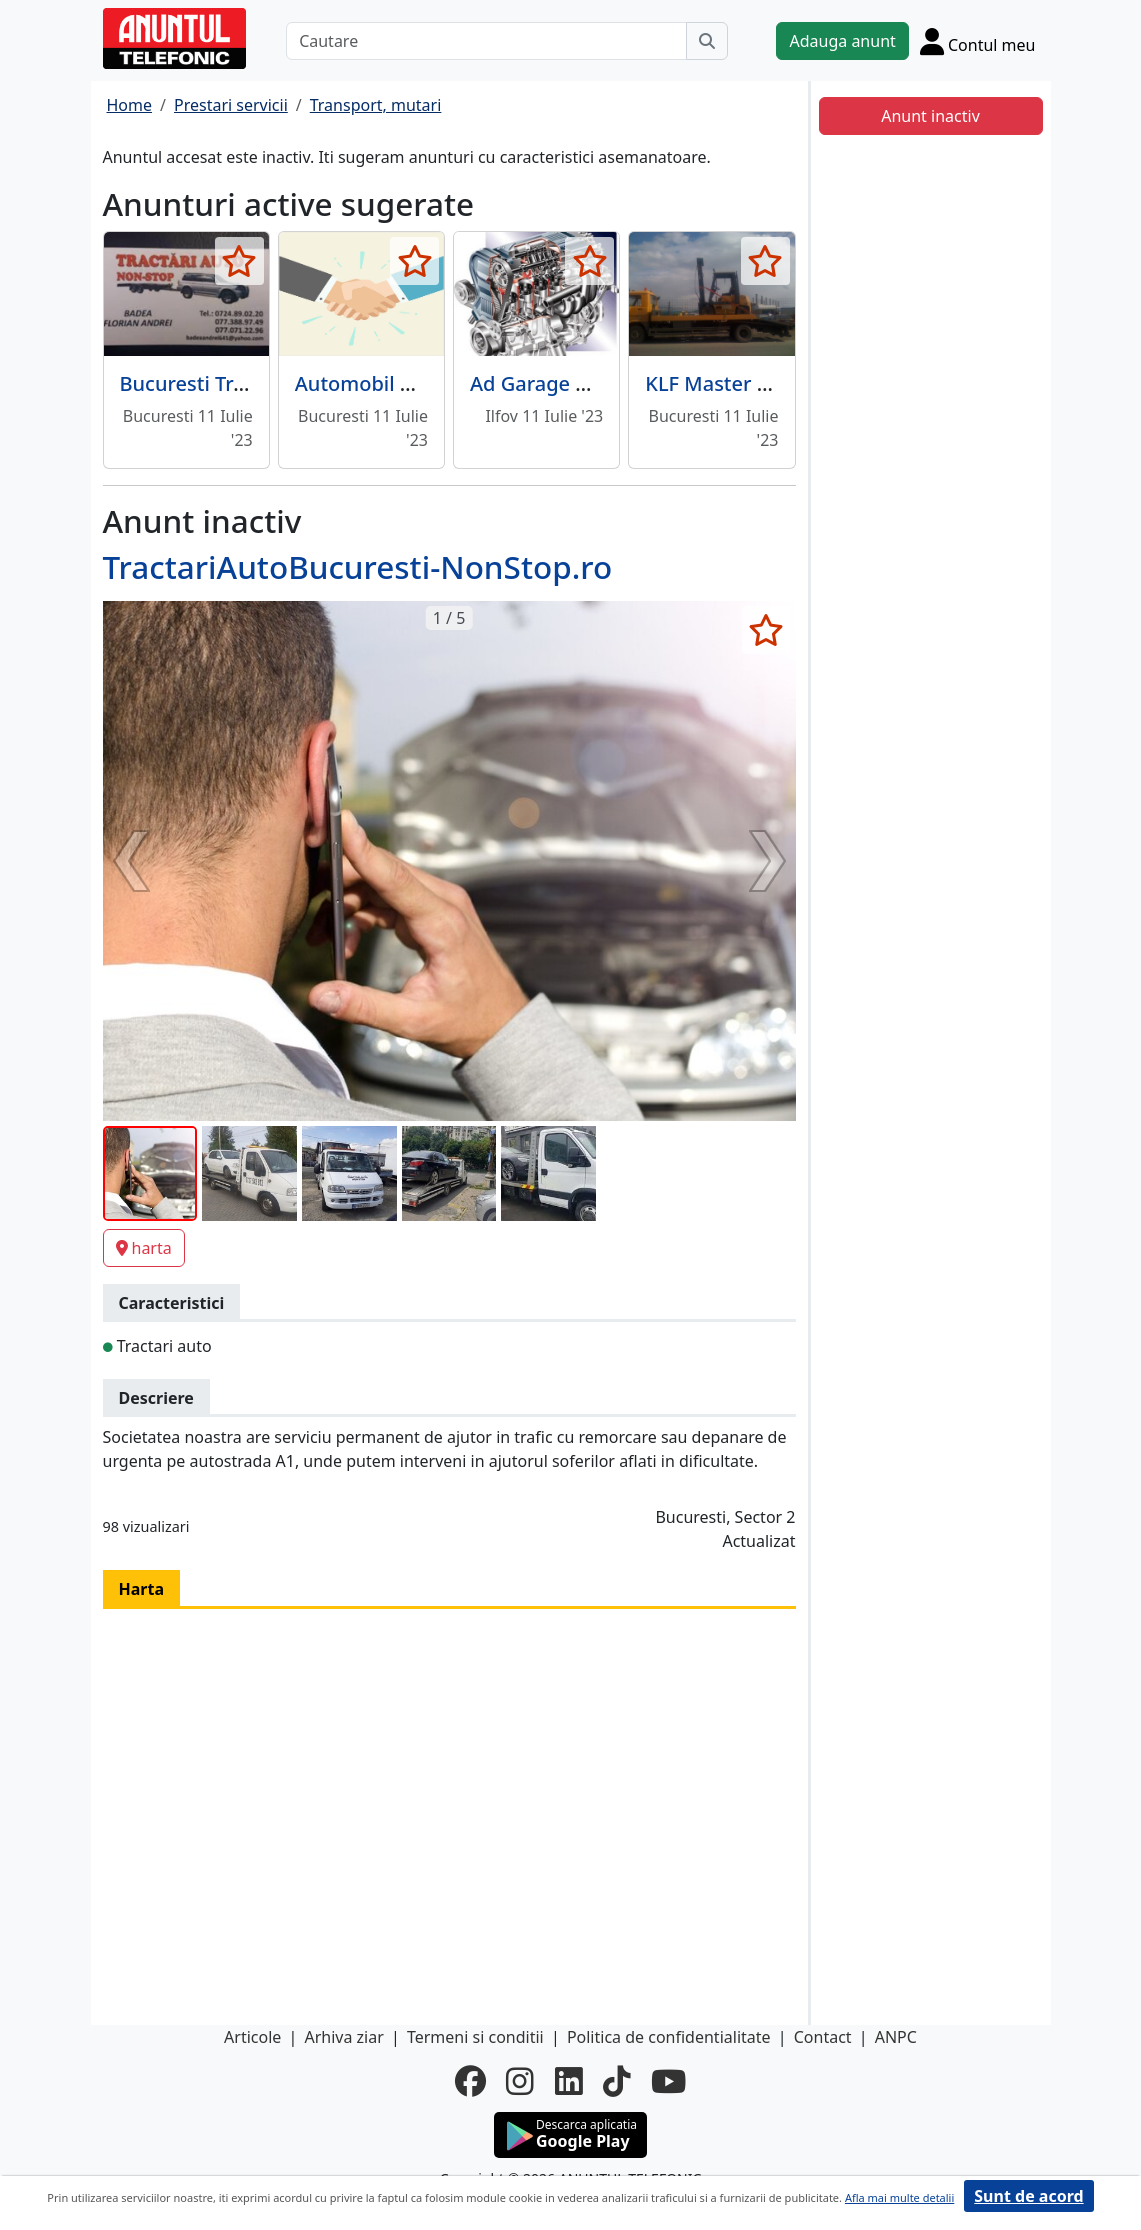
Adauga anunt (842, 41)
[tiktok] (617, 2080)
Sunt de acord (1028, 2196)
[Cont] (978, 41)
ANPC (896, 2037)
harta (144, 1248)
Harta (142, 1589)
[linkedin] (569, 2080)
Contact (823, 2037)
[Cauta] (707, 41)
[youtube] (668, 2080)
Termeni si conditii (475, 2037)
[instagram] (520, 2080)
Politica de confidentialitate (669, 2037)
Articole (252, 2037)
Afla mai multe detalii (899, 2197)
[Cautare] (486, 41)
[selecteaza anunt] (239, 261)
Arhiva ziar (343, 2037)
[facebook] (470, 2080)
